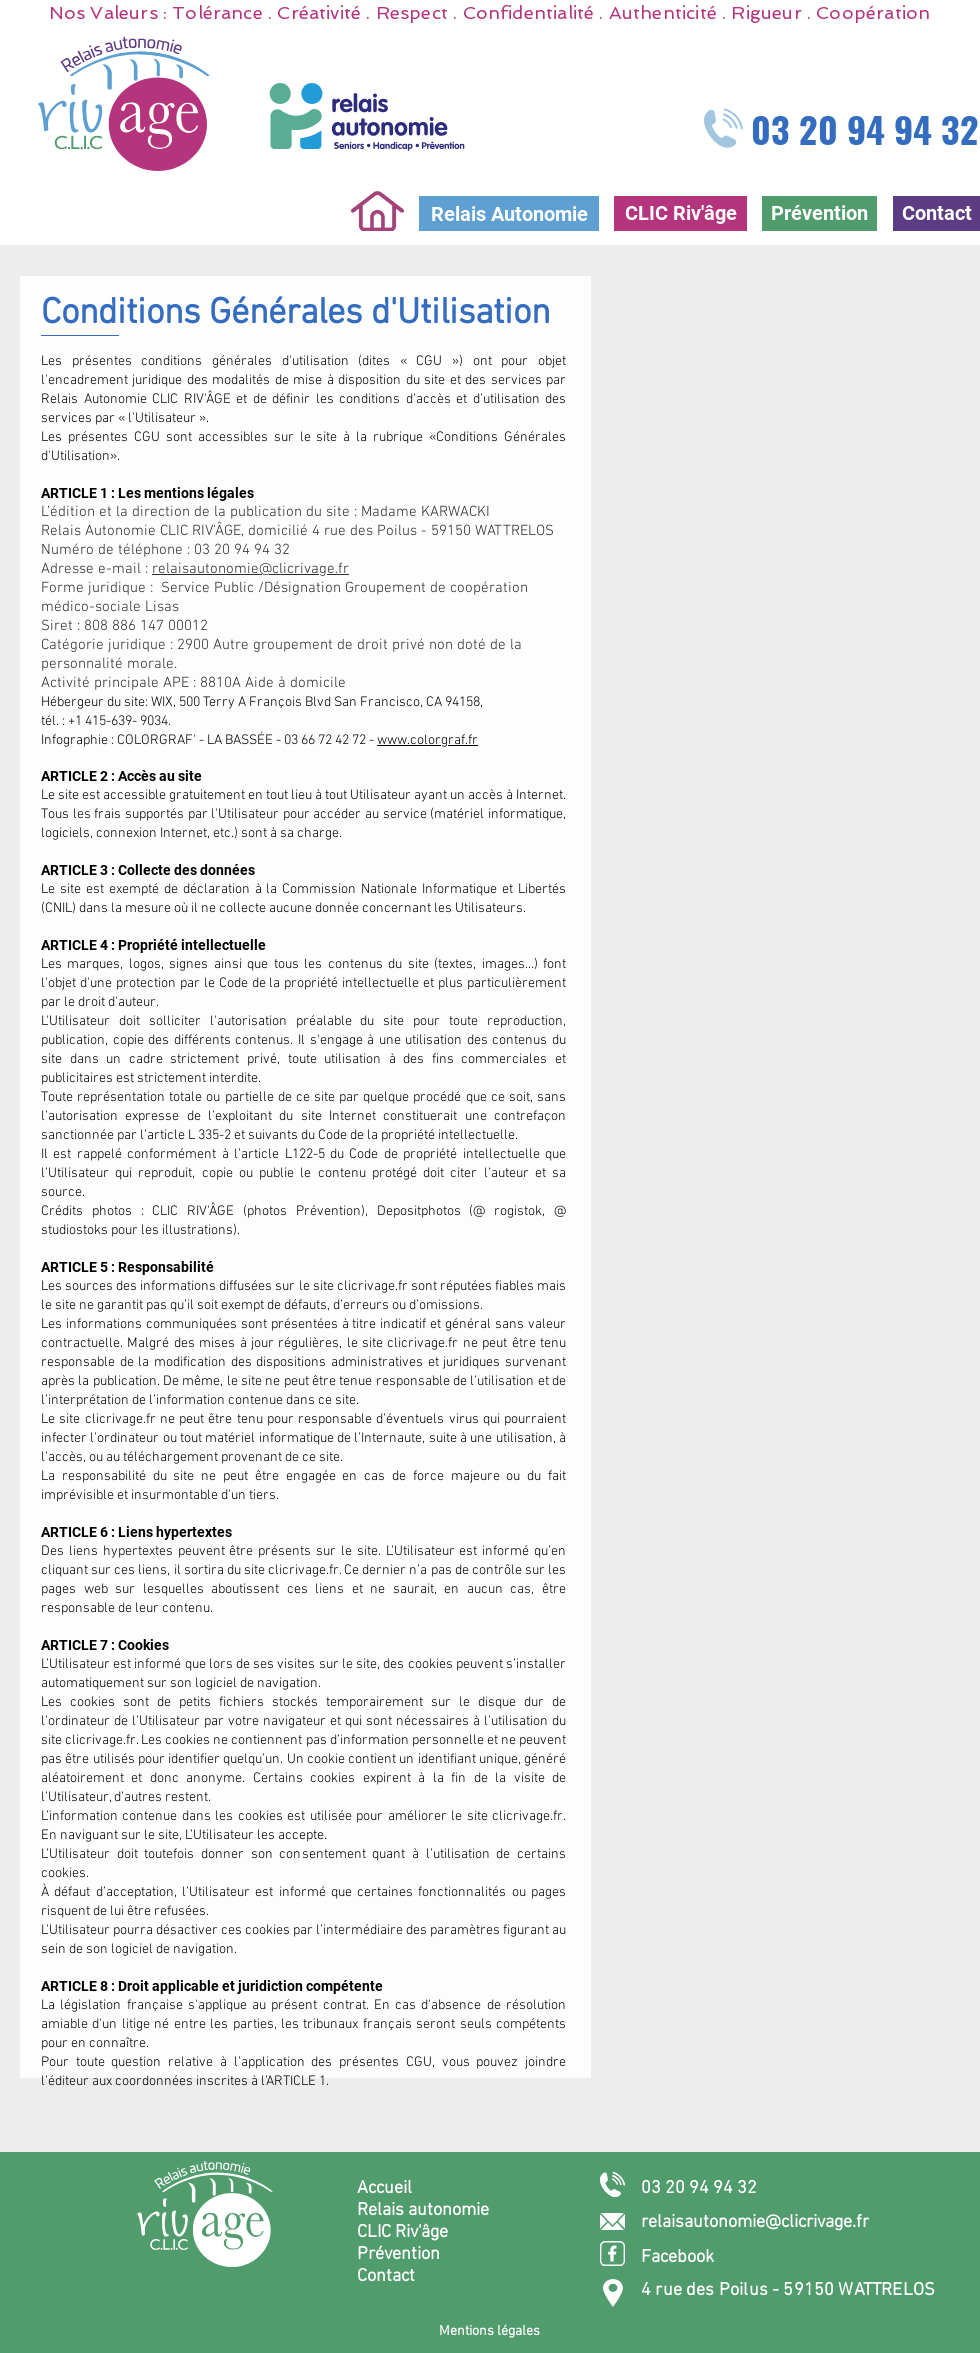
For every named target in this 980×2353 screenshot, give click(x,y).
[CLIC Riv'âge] (680, 213)
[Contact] (936, 213)
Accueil (384, 2188)
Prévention (398, 2254)
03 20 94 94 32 (865, 128)
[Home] (377, 211)
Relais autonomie (423, 2210)
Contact (386, 2276)
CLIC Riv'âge (402, 2232)
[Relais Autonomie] (509, 213)
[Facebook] (714, 2257)
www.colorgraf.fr (427, 740)
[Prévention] (819, 213)
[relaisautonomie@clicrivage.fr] (779, 2222)
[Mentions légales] (489, 2331)
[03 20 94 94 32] (714, 2188)
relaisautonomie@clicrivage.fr (250, 569)
